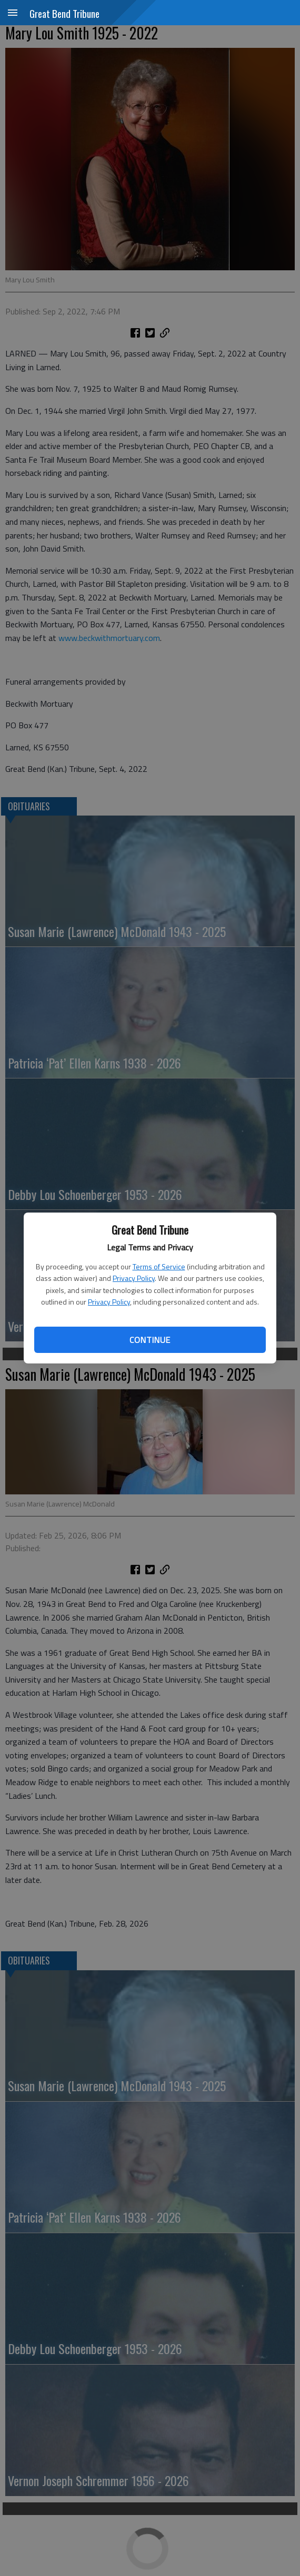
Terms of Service (159, 1266)
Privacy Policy (134, 1278)
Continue (149, 1339)
